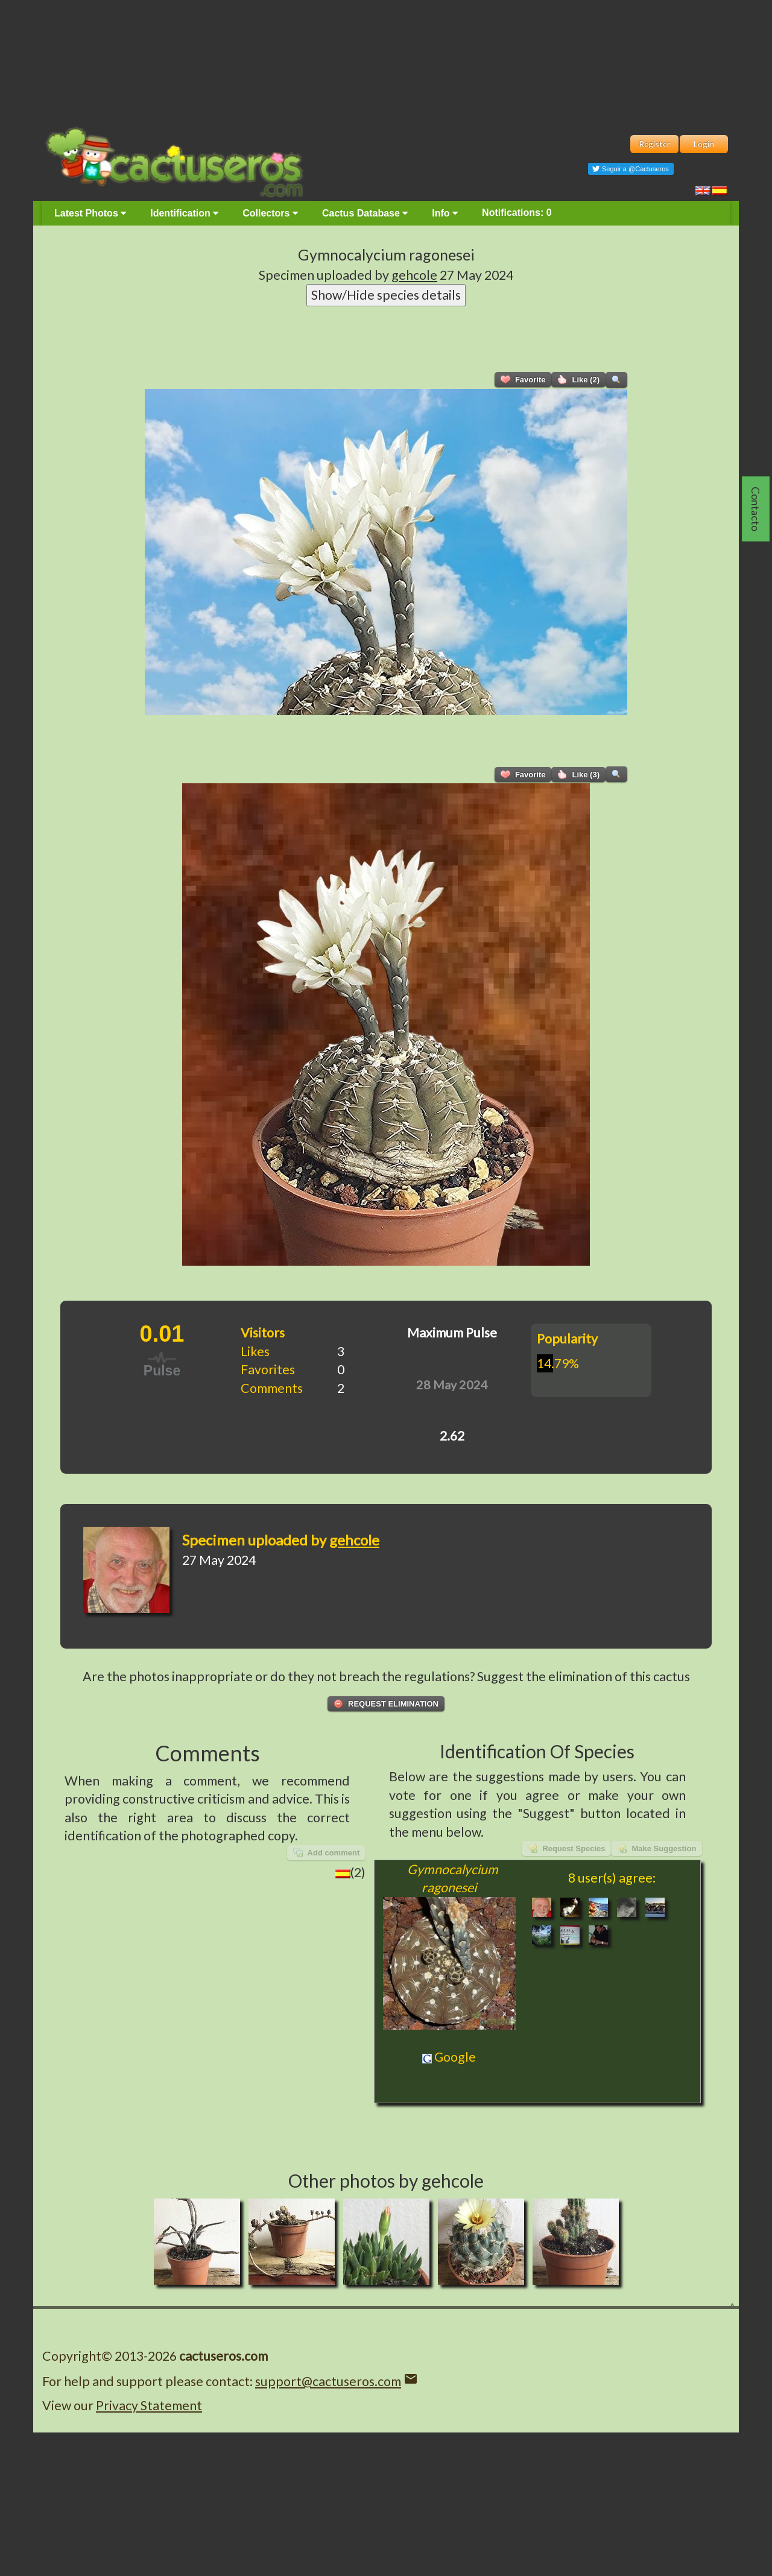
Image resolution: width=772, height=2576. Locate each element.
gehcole (414, 275)
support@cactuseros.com (328, 2381)
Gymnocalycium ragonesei (386, 254)
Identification (184, 213)
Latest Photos (90, 213)
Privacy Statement (149, 2405)
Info (445, 213)
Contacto (755, 509)
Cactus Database (365, 213)
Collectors (270, 213)
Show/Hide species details (386, 295)
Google (449, 2057)
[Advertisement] (386, 60)
